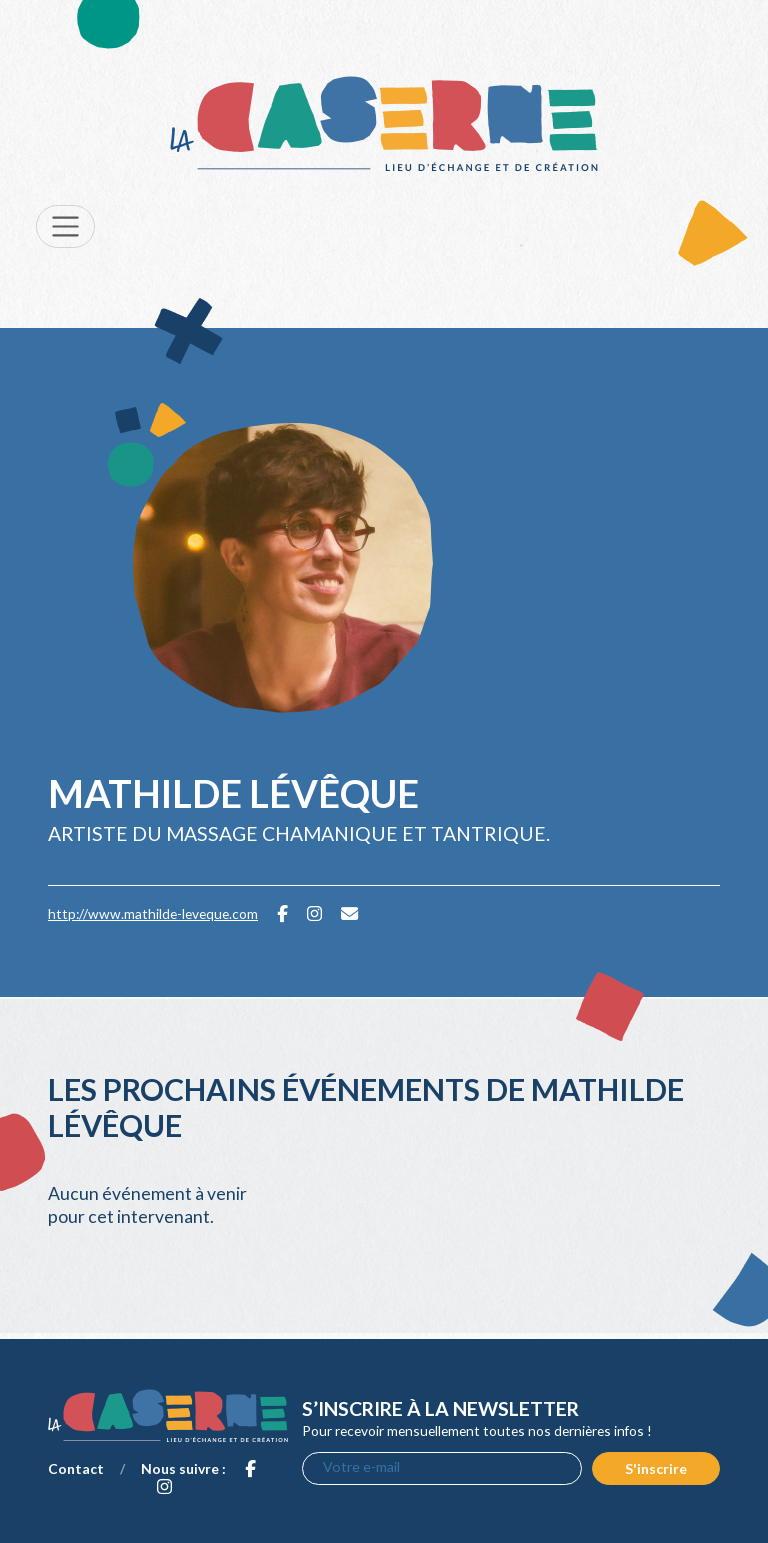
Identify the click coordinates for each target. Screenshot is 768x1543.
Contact (76, 1468)
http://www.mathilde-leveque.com (153, 913)
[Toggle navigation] (65, 226)
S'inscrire (656, 1468)
